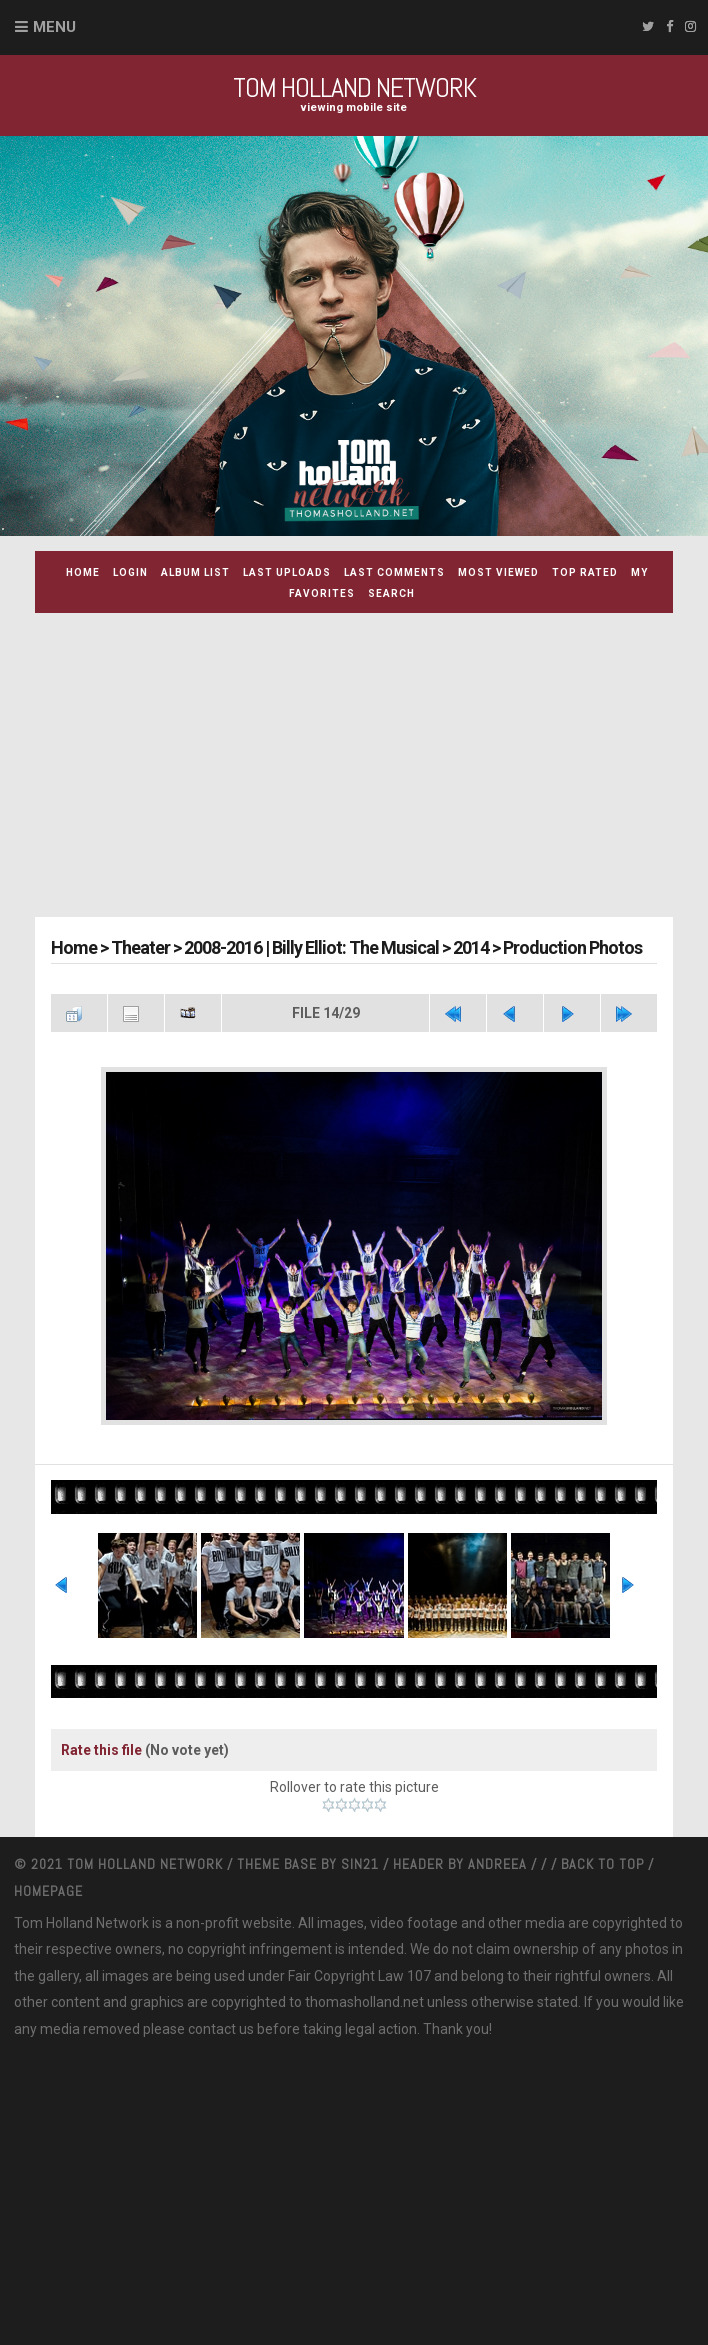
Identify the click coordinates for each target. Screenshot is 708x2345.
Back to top (602, 1864)
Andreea (499, 1864)
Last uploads (287, 572)
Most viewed (498, 572)
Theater (140, 947)
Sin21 (362, 1864)
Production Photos (572, 947)
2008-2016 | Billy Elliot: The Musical (311, 947)
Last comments (394, 572)
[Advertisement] (371, 768)
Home (83, 572)
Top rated (585, 572)
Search (391, 593)
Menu (54, 27)
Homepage (48, 1891)
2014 (471, 947)
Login (130, 572)
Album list (195, 572)
